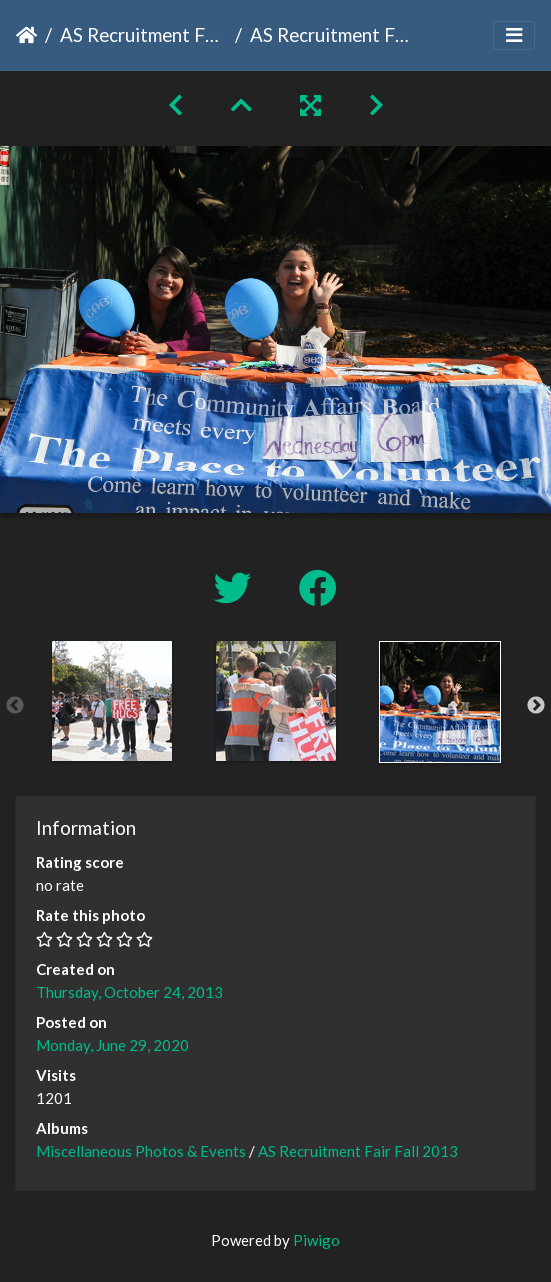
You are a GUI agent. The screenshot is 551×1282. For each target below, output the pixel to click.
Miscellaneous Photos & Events (141, 1151)
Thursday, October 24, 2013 (129, 992)
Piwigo (316, 1240)
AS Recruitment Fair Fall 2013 (143, 34)
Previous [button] (15, 706)
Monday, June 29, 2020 (112, 1045)
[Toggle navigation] (514, 35)
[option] (112, 701)
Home (26, 35)
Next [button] (536, 706)
